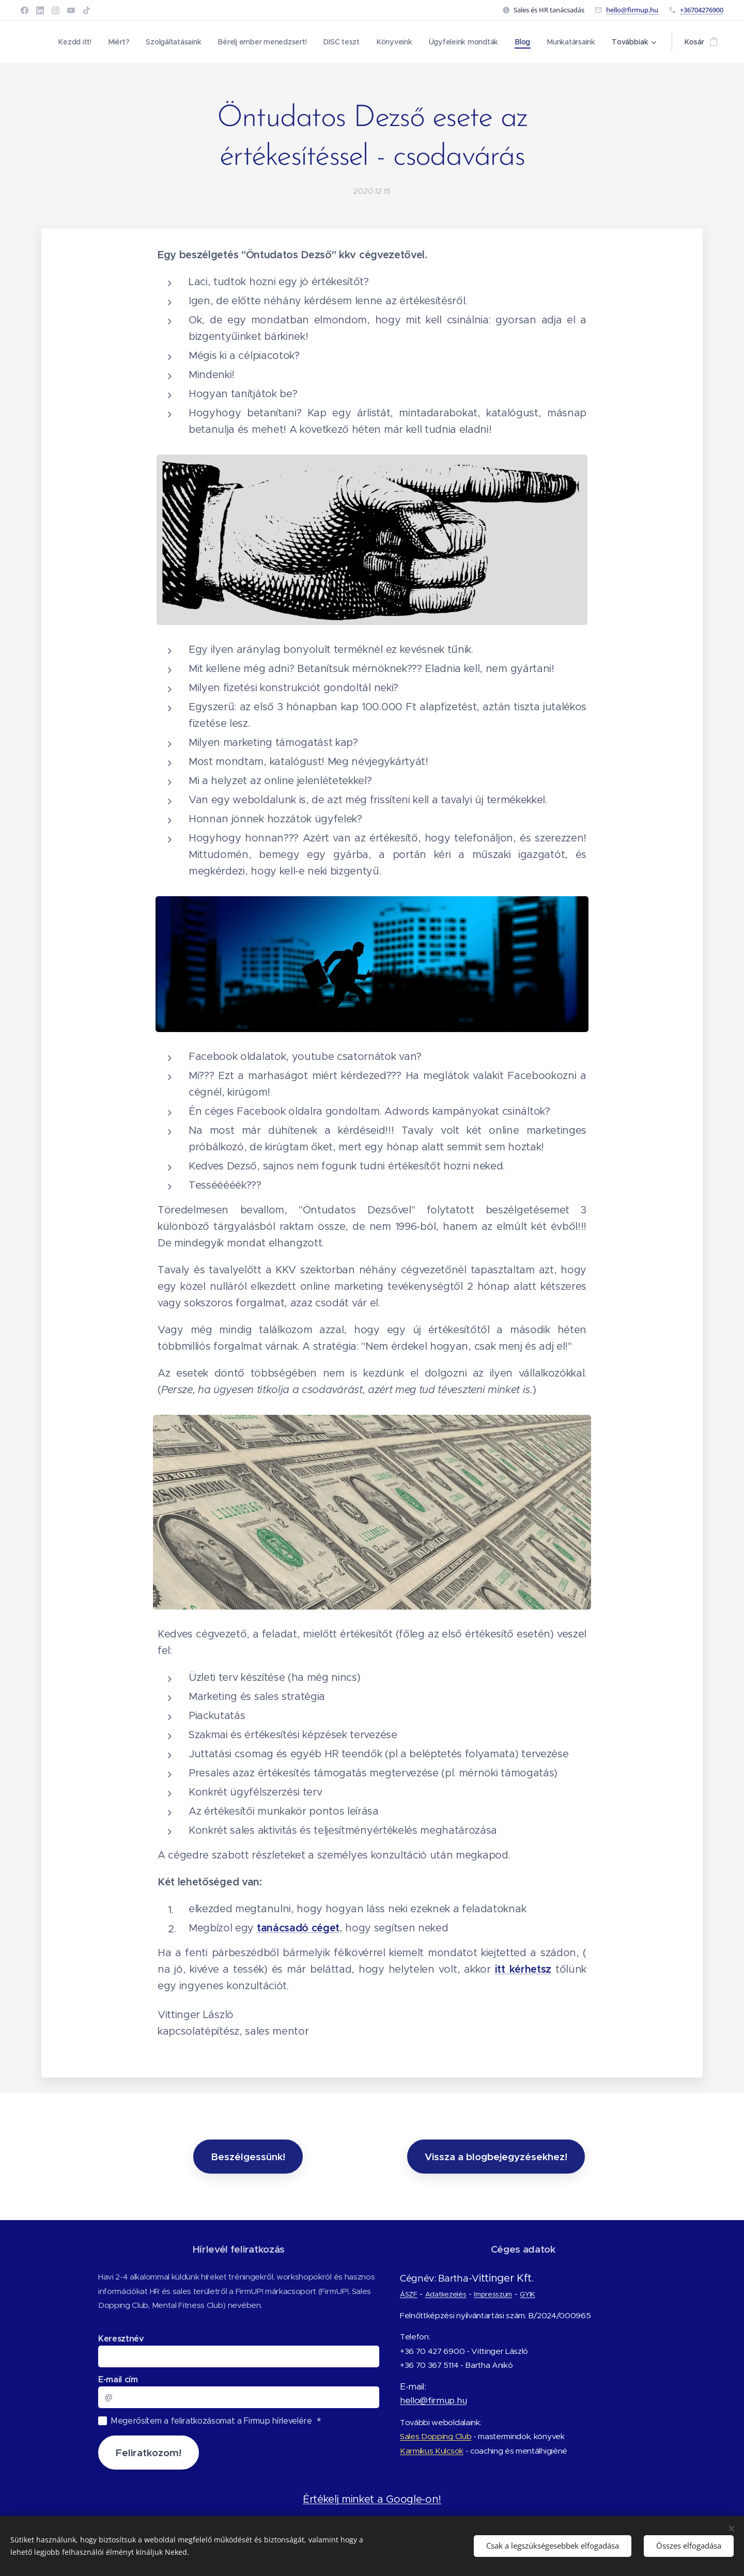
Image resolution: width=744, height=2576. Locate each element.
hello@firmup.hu (632, 9)
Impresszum (493, 2294)
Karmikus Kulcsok (431, 2451)
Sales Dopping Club (435, 2436)
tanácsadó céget (298, 1928)
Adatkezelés (445, 2294)
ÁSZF (408, 2294)
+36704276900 (701, 9)
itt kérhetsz (523, 1969)
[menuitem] (71, 42)
